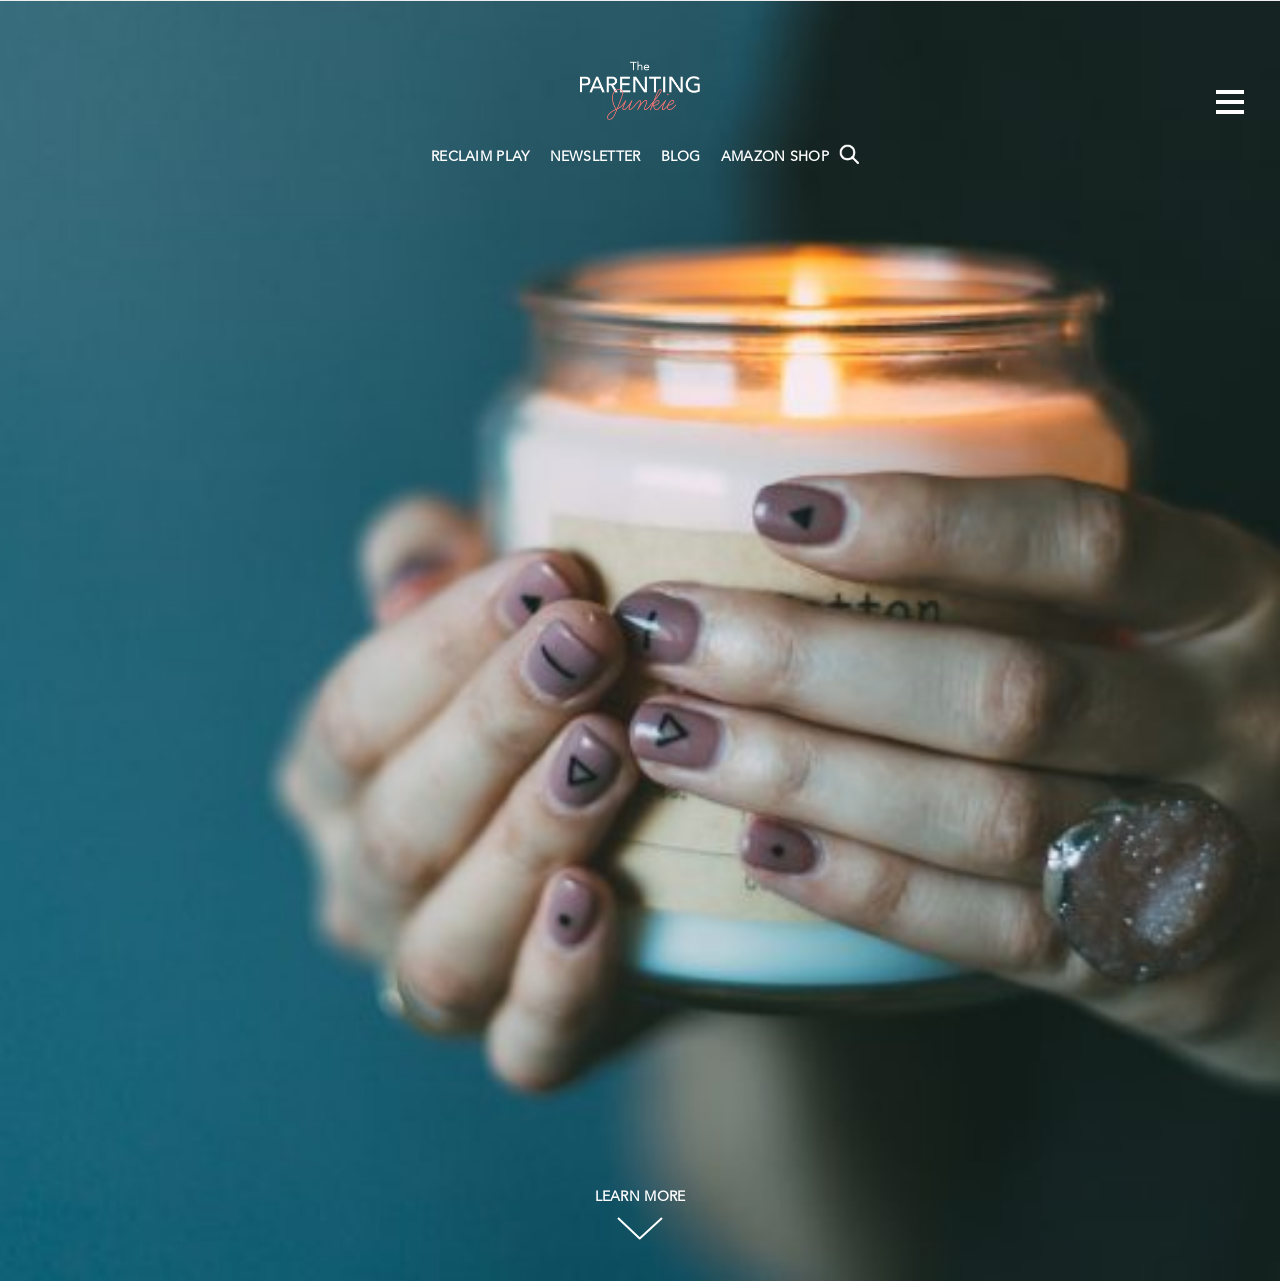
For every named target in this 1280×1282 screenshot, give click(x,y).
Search (849, 154)
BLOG (681, 157)
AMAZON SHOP (775, 157)
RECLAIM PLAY (480, 157)
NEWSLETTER (595, 157)
